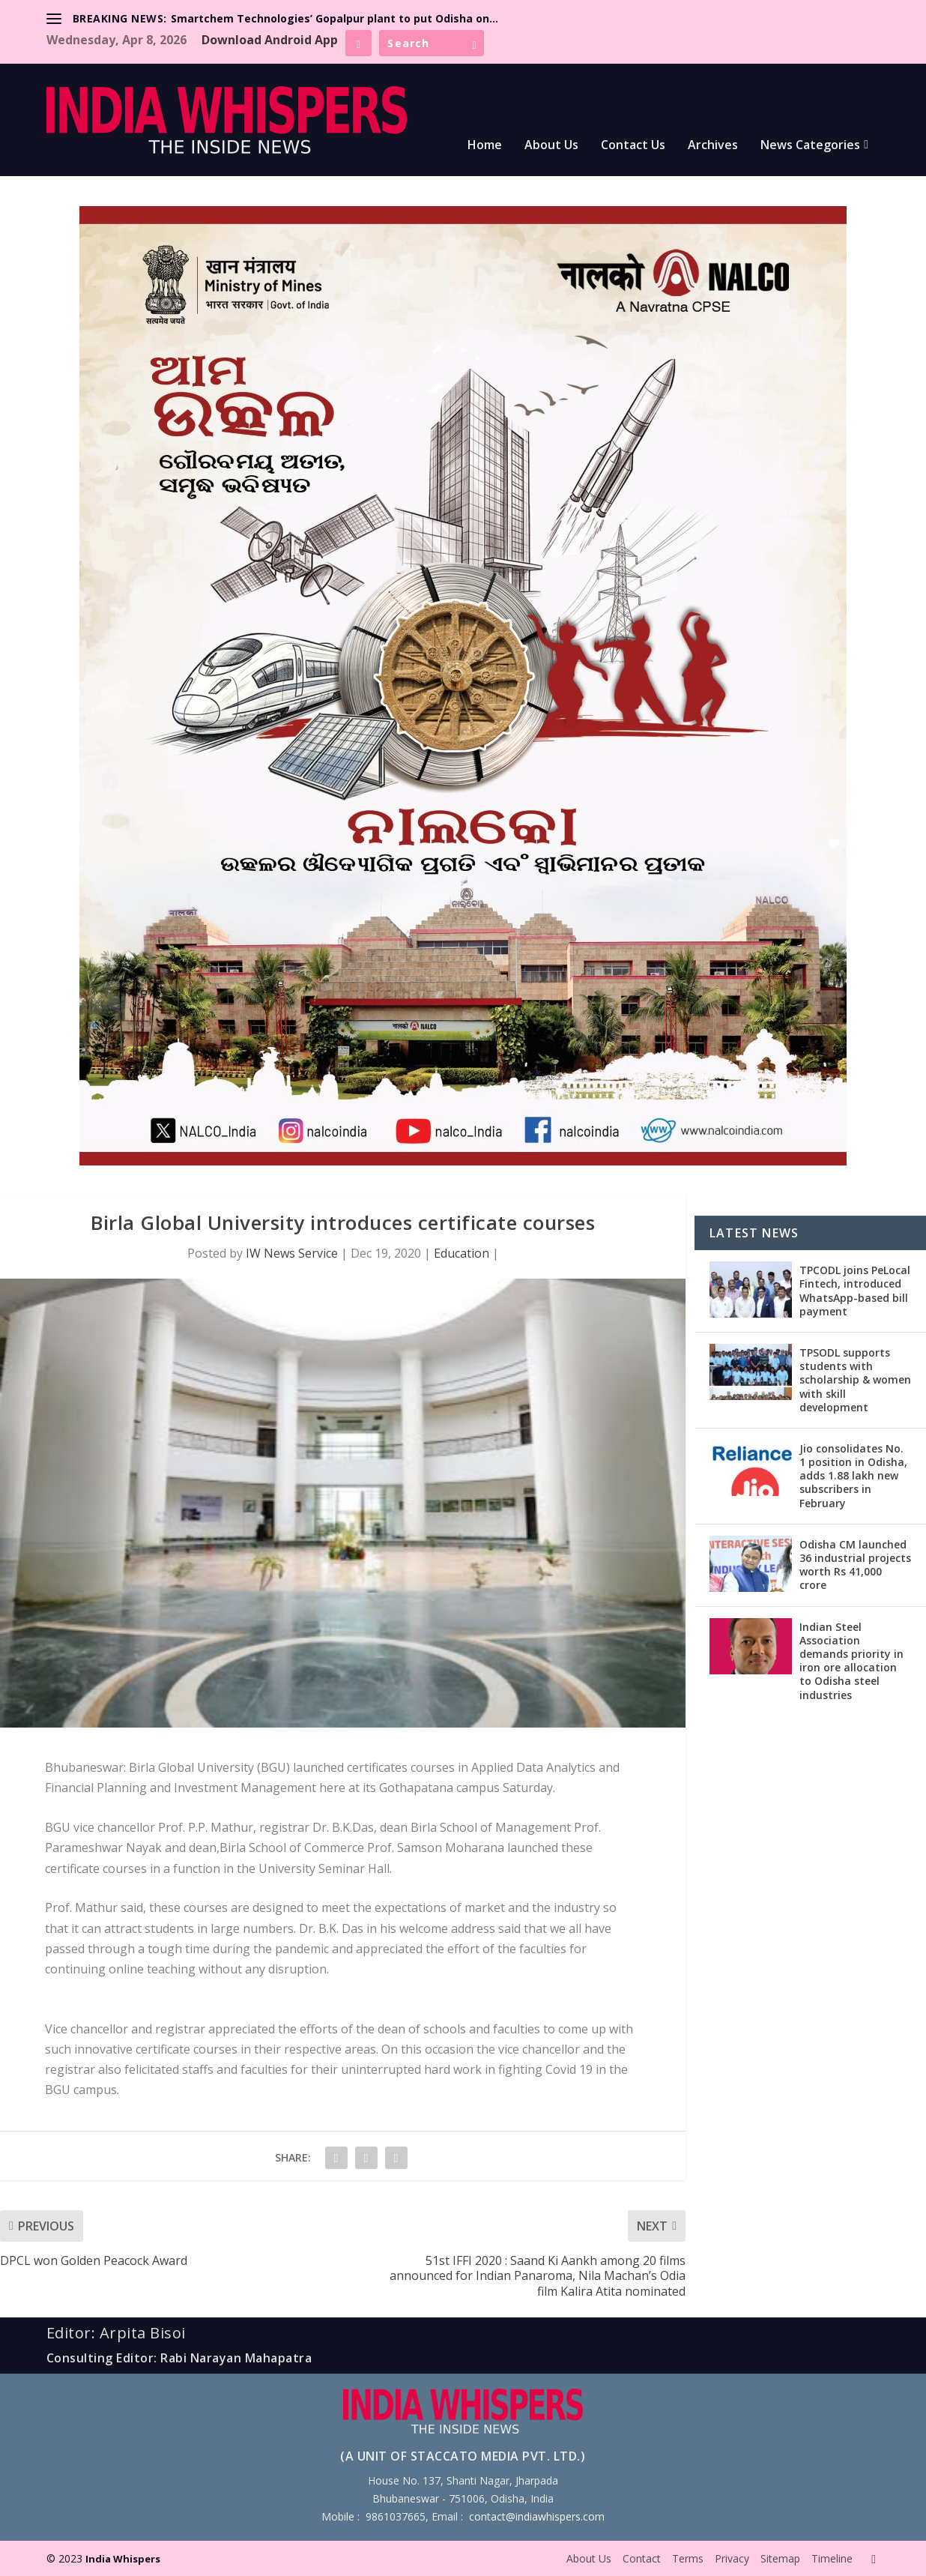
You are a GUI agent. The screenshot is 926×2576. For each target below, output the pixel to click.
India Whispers (122, 2559)
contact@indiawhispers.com (537, 2516)
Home (484, 146)
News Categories (810, 146)
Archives (713, 146)
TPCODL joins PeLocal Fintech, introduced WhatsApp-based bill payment (854, 1290)
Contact (642, 2558)
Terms (687, 2558)
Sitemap (780, 2558)
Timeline (832, 2558)
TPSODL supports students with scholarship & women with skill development (855, 1379)
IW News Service (292, 1253)
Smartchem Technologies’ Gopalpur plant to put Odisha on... (334, 18)
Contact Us (633, 146)
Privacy (732, 2558)
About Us (551, 146)
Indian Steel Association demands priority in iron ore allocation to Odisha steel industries (851, 1661)
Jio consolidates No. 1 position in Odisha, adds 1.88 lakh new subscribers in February (853, 1475)
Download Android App (270, 39)
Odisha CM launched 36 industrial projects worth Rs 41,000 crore (855, 1565)
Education (461, 1253)
